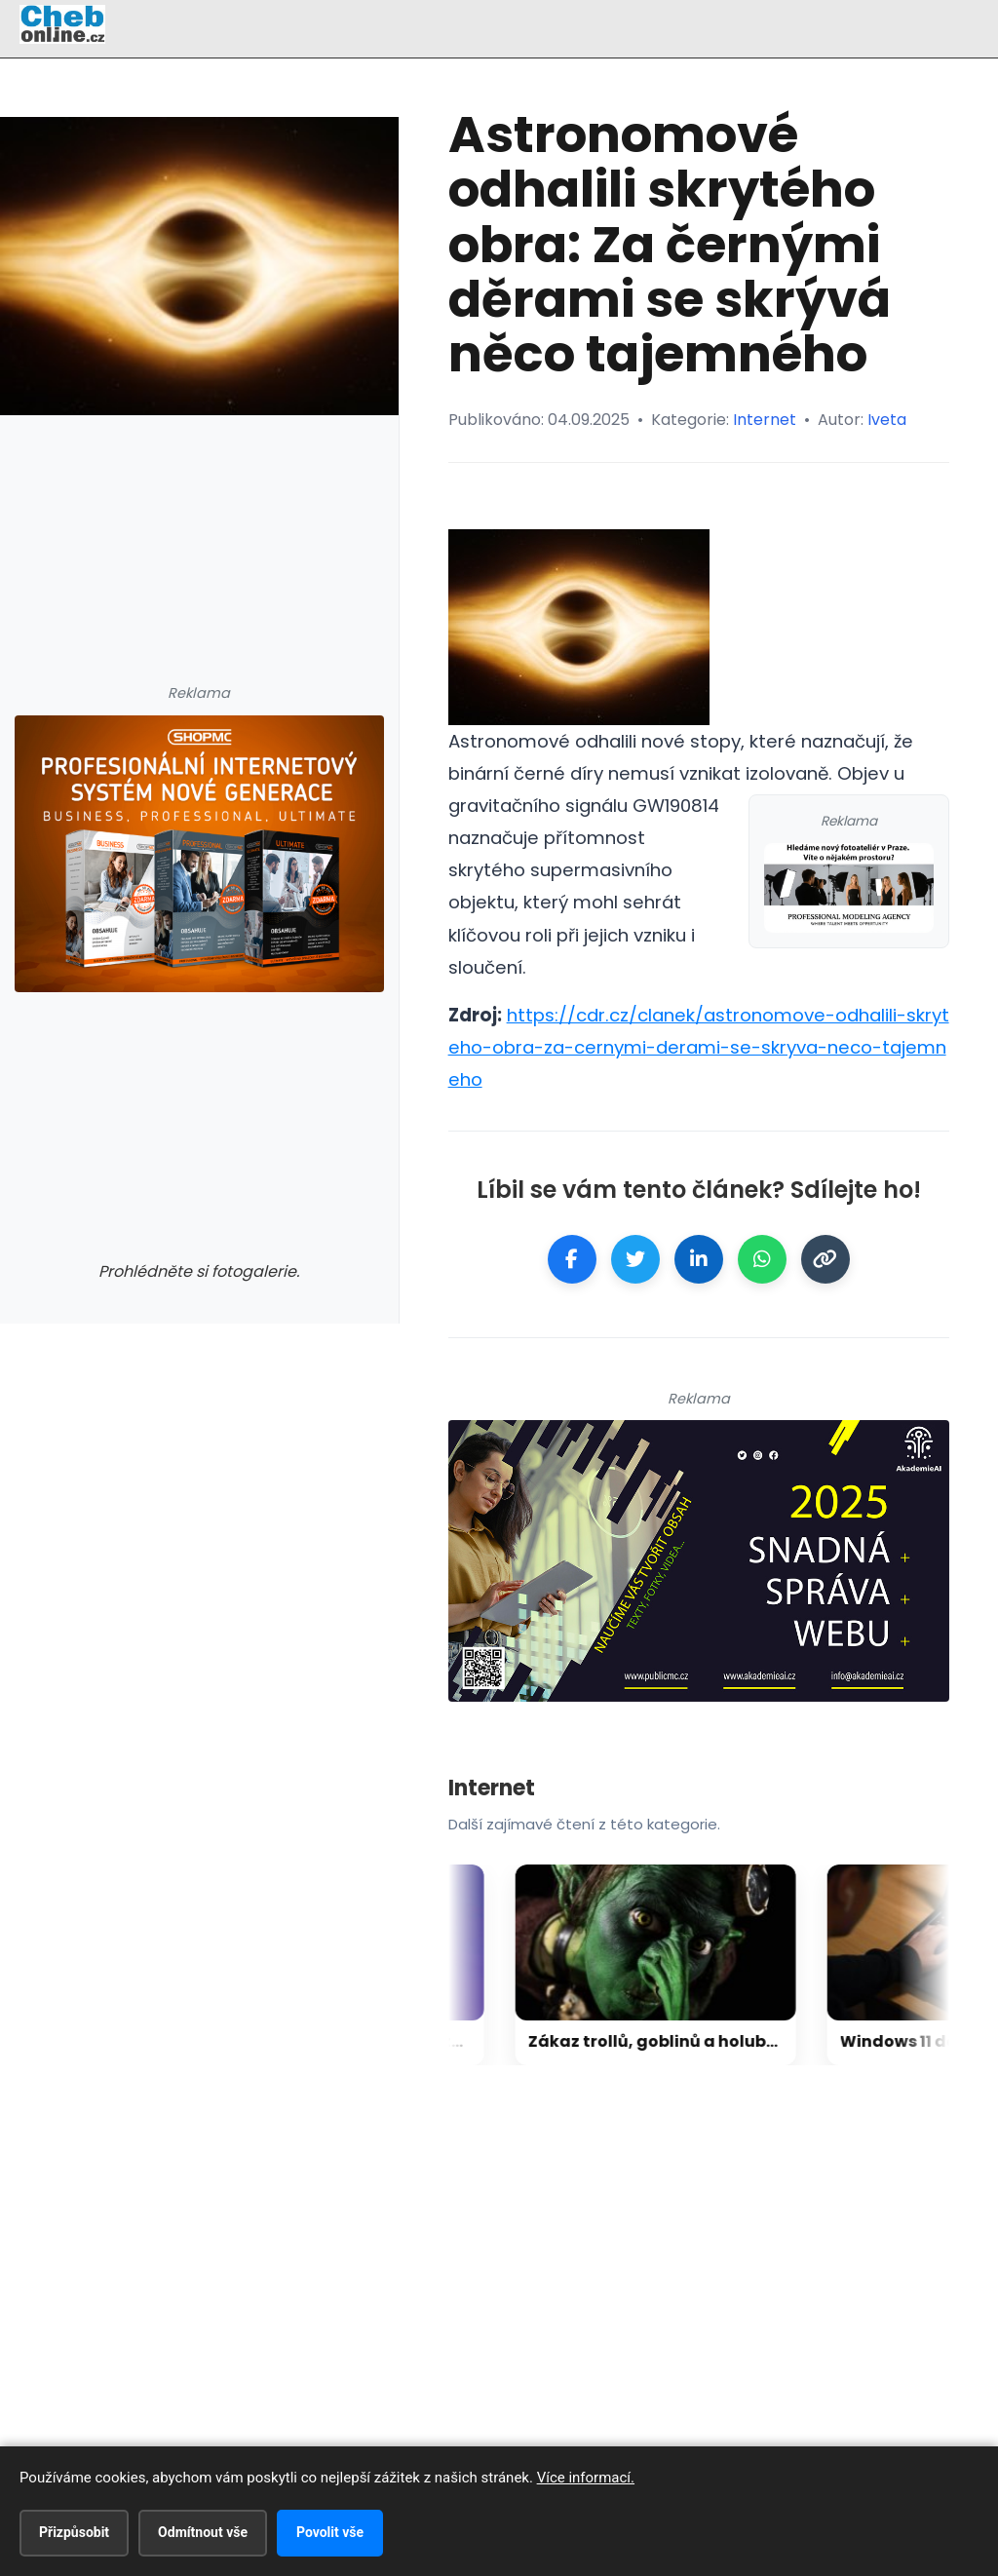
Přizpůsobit (74, 2532)
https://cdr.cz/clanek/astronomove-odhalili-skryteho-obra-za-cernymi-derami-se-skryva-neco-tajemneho (698, 1047)
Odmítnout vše (203, 2532)
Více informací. (585, 2477)
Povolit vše (330, 2532)
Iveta (886, 419)
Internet (764, 419)
